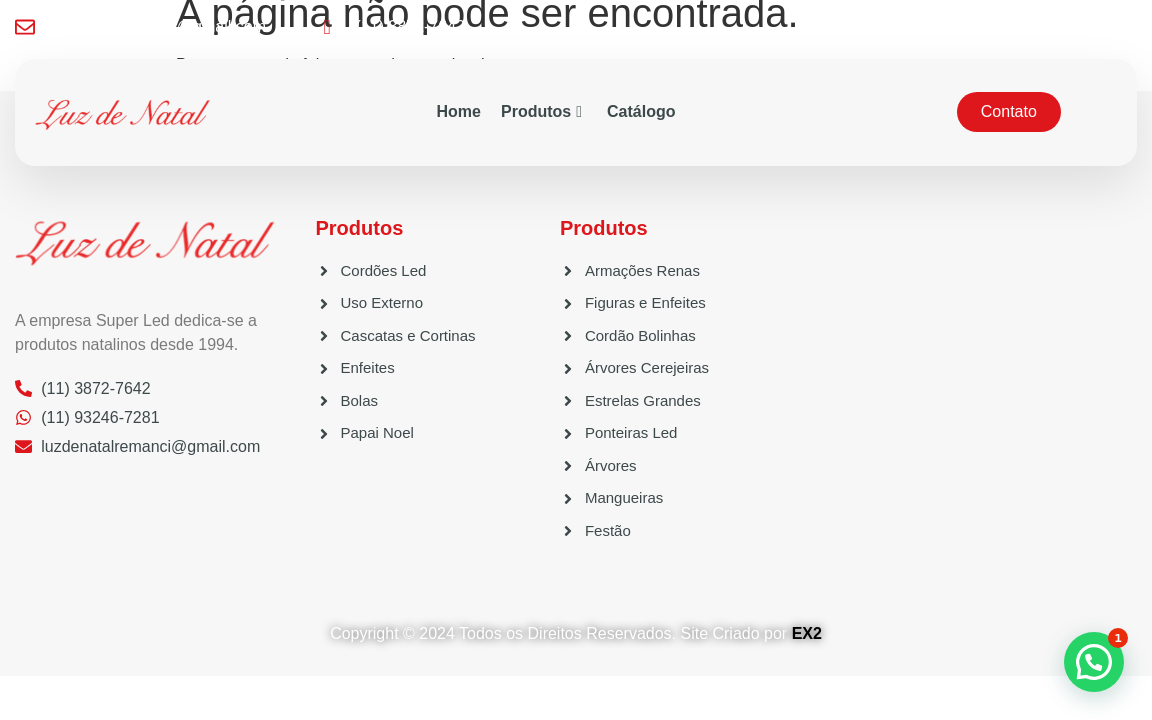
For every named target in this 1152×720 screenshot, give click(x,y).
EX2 (807, 633)
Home (459, 111)
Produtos (541, 111)
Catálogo (641, 111)
